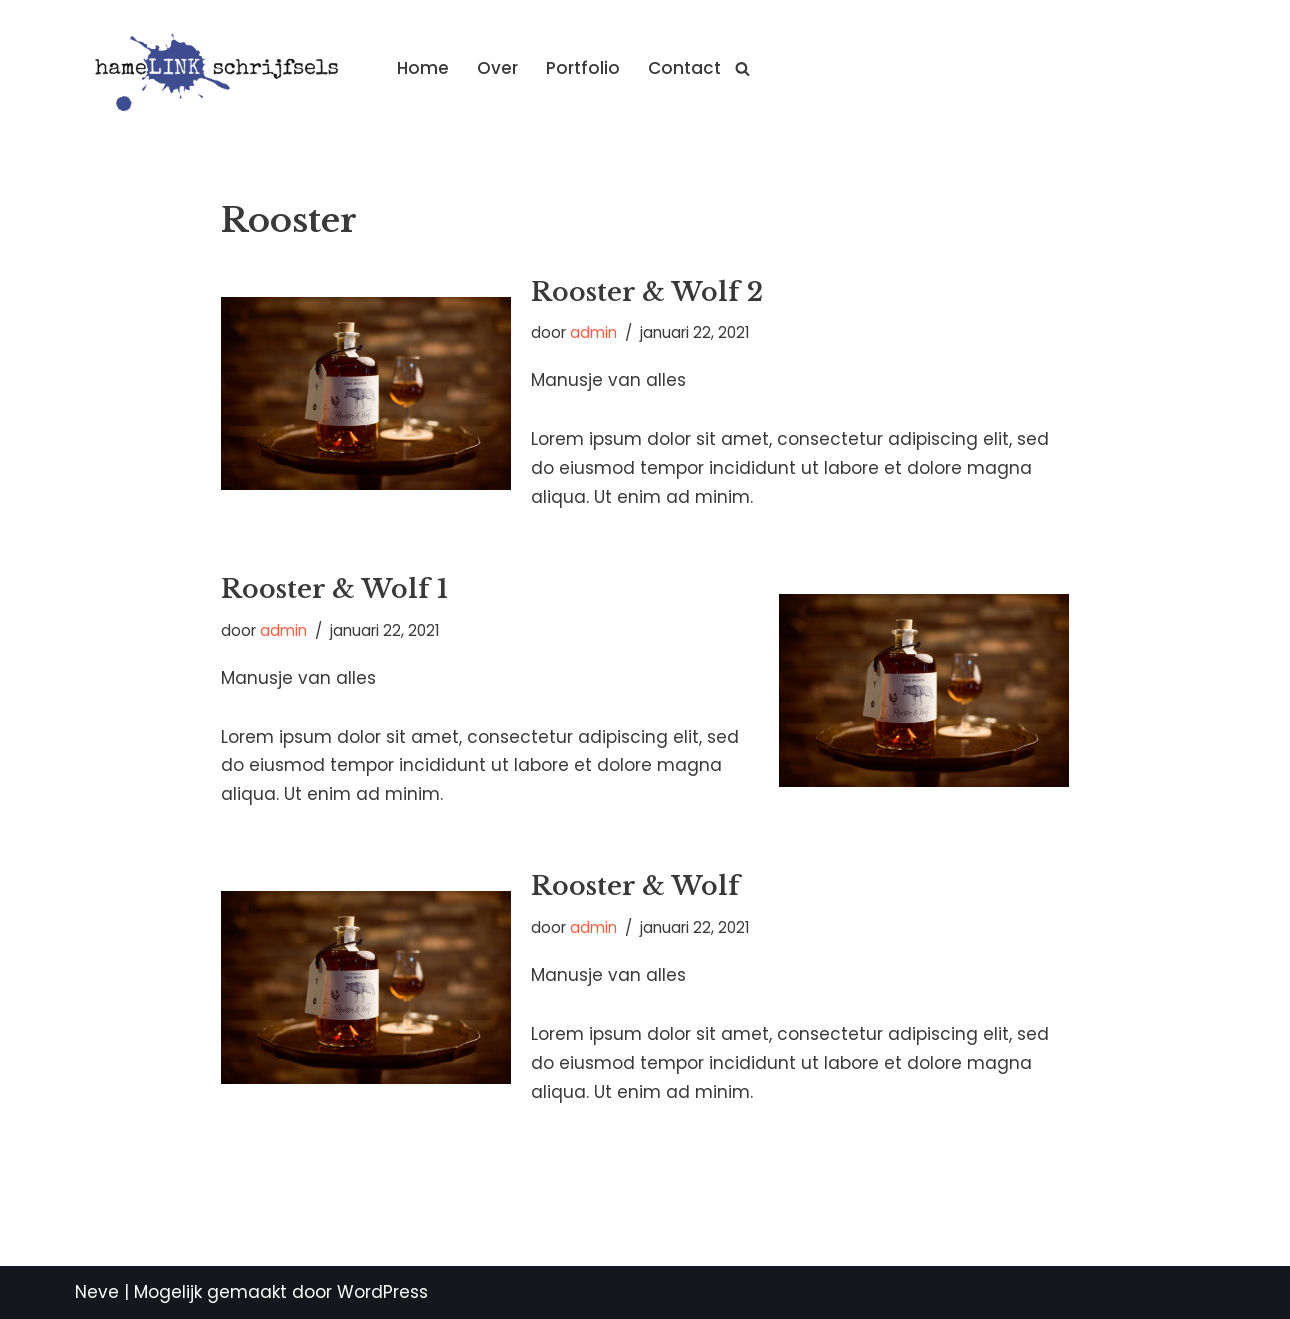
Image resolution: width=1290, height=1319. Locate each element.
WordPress (382, 1292)
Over (497, 68)
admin (593, 332)
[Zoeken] (742, 68)
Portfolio (583, 68)
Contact (684, 68)
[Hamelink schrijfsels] (219, 68)
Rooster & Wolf (635, 886)
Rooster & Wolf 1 (334, 589)
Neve (97, 1292)
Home (423, 68)
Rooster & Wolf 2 (647, 292)
